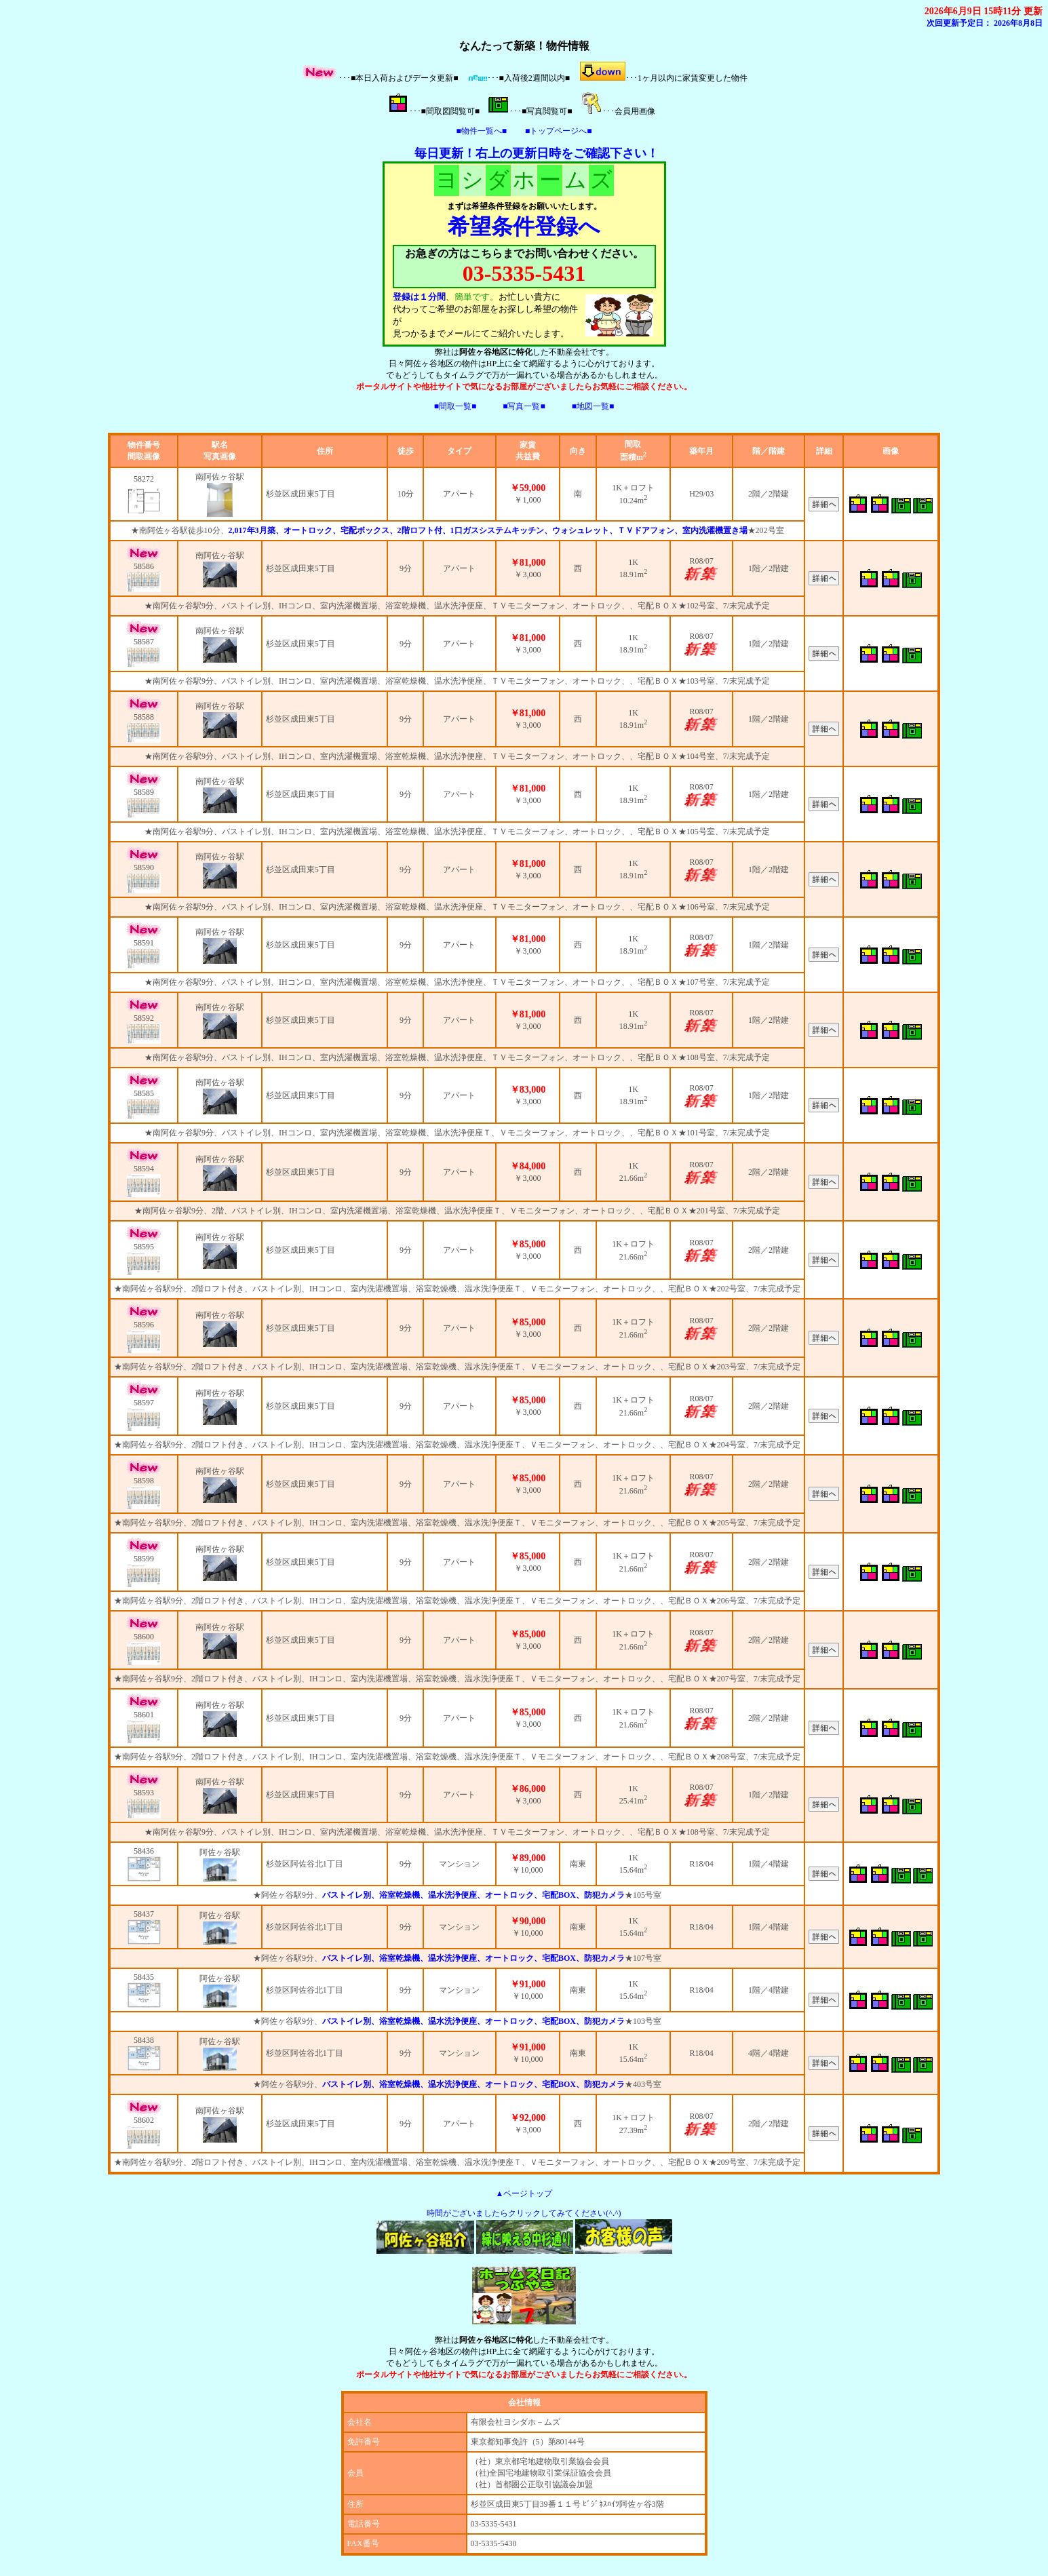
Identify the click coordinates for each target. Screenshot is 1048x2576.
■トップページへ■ (558, 131)
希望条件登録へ (524, 226)
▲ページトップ (524, 2193)
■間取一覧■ (455, 406)
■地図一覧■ (593, 406)
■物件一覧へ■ (482, 131)
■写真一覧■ (524, 406)
